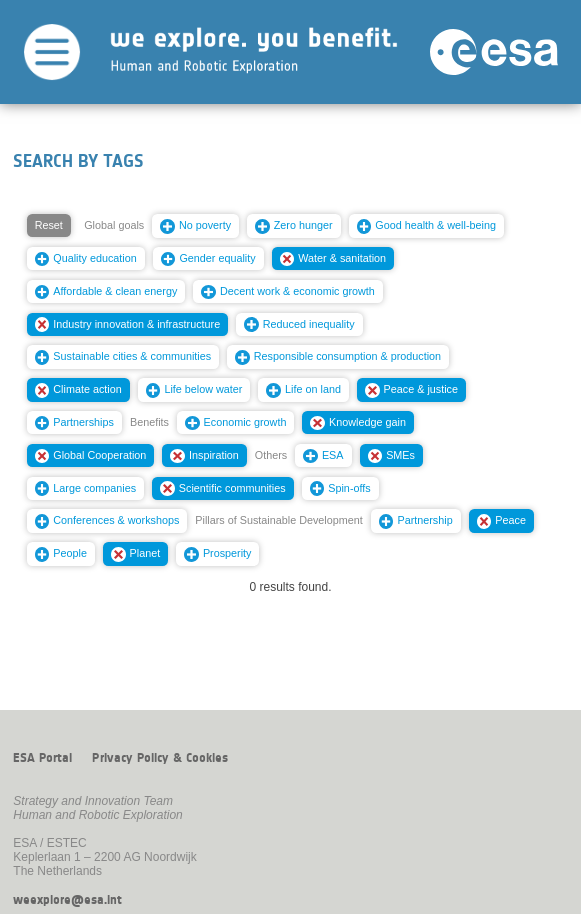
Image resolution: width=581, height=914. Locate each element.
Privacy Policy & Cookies (160, 758)
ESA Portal (42, 758)
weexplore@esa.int (67, 900)
